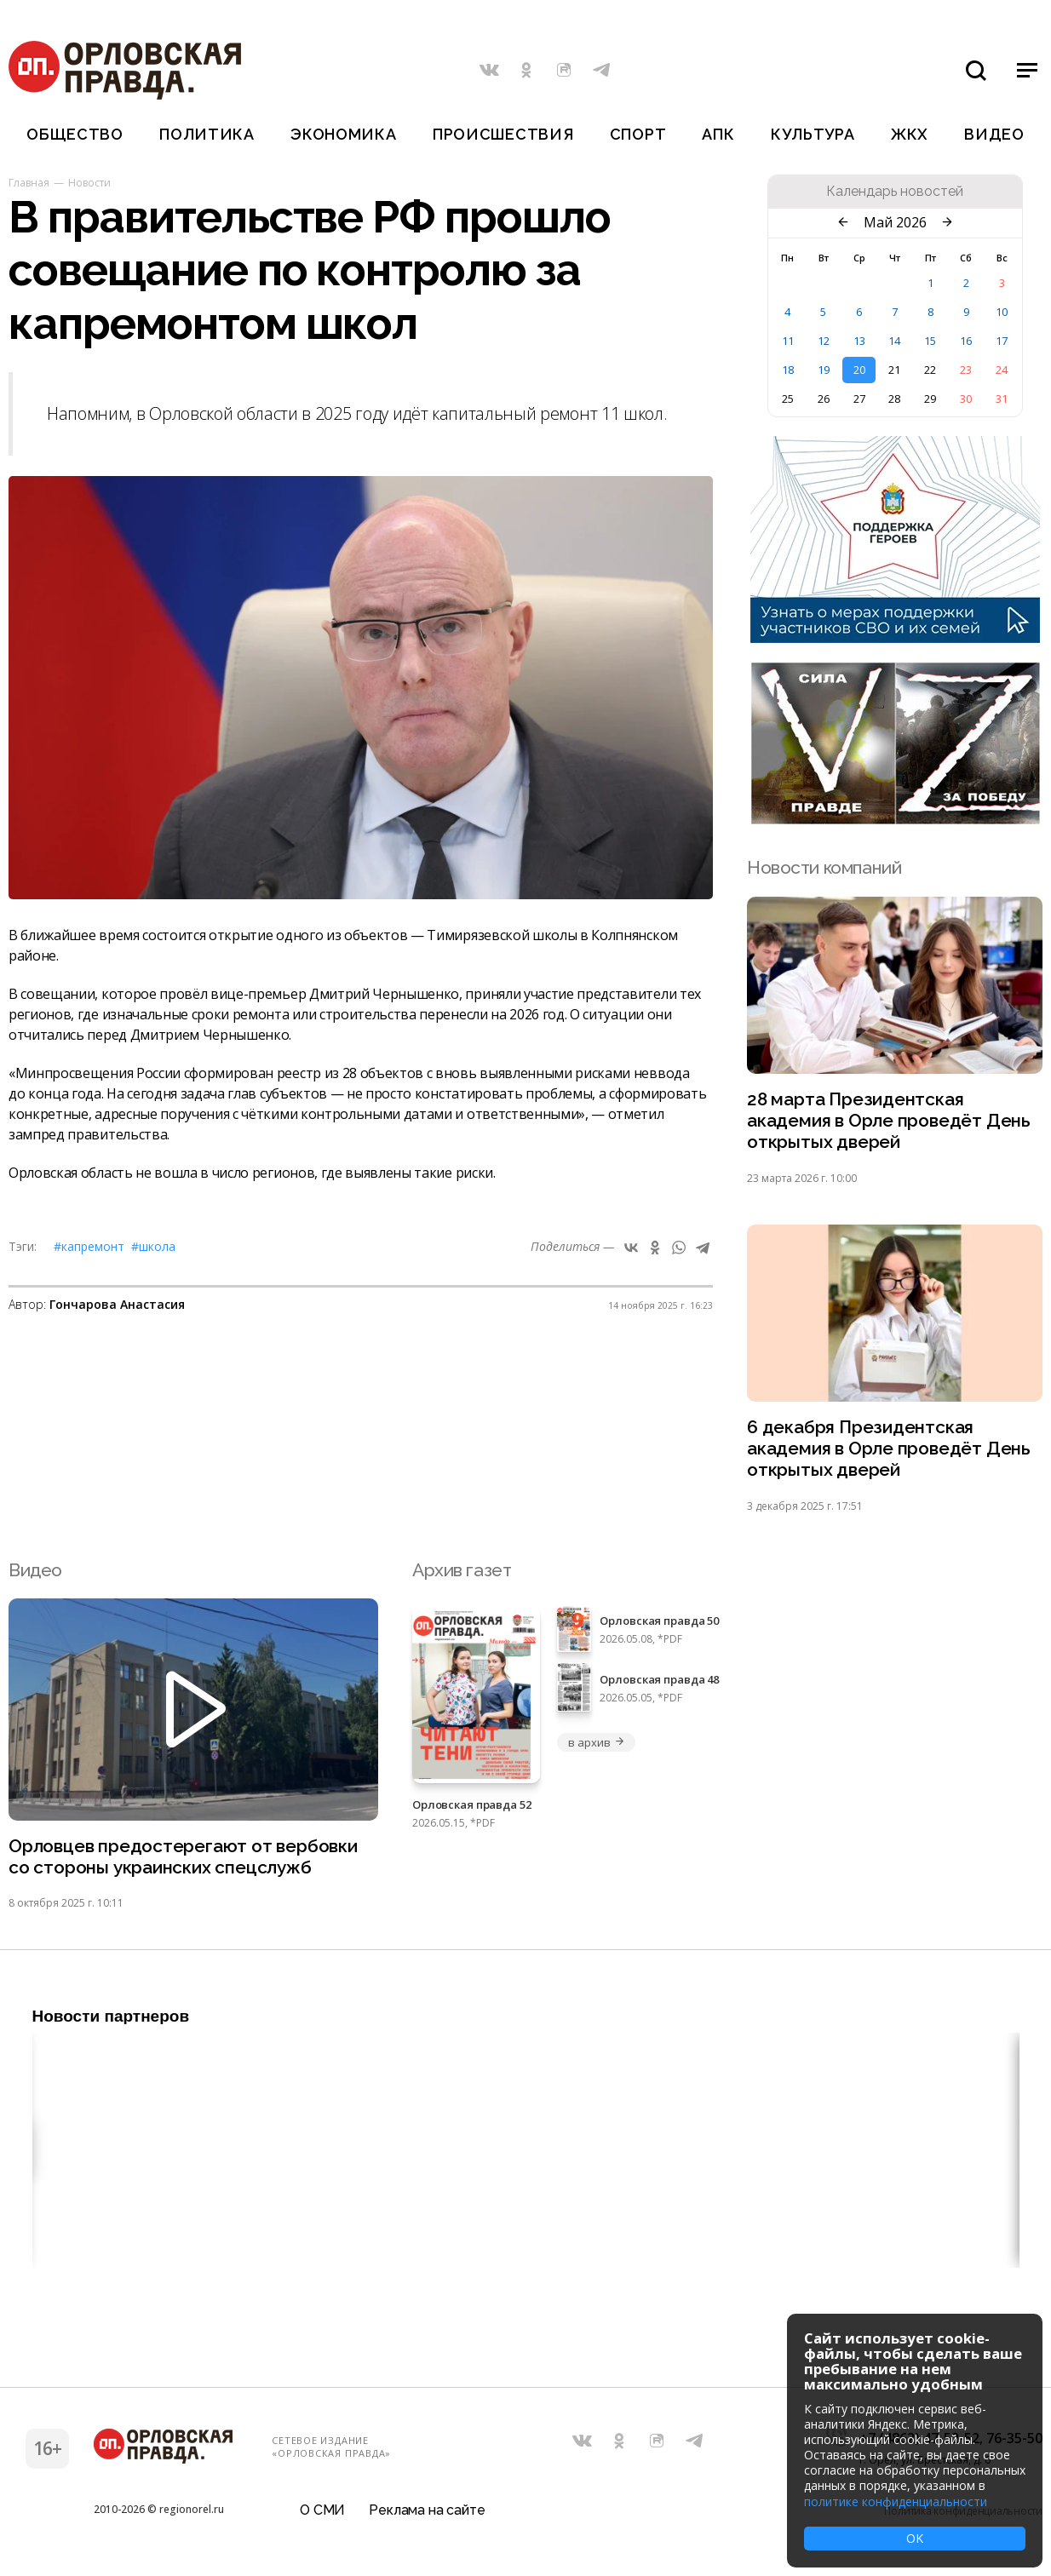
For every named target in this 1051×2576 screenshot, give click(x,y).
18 (788, 369)
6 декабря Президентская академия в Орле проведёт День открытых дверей (889, 1450)
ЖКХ (909, 134)
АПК (718, 134)
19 (824, 369)
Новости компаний (824, 867)
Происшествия (503, 134)
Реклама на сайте (427, 2512)
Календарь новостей (894, 191)
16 (966, 340)
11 (788, 340)
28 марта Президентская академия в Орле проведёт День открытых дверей (889, 1121)
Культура (813, 134)
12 (824, 340)
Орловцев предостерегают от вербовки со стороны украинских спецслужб (183, 1858)
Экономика (343, 134)
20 (859, 369)
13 (859, 340)
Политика (207, 134)
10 (1002, 311)
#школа (153, 1246)
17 (1002, 340)
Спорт (638, 134)
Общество (74, 134)
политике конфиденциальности (895, 2501)
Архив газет (461, 1570)
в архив (596, 1743)
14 (894, 340)
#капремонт (89, 1246)
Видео (994, 134)
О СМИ (322, 2512)
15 (930, 340)
